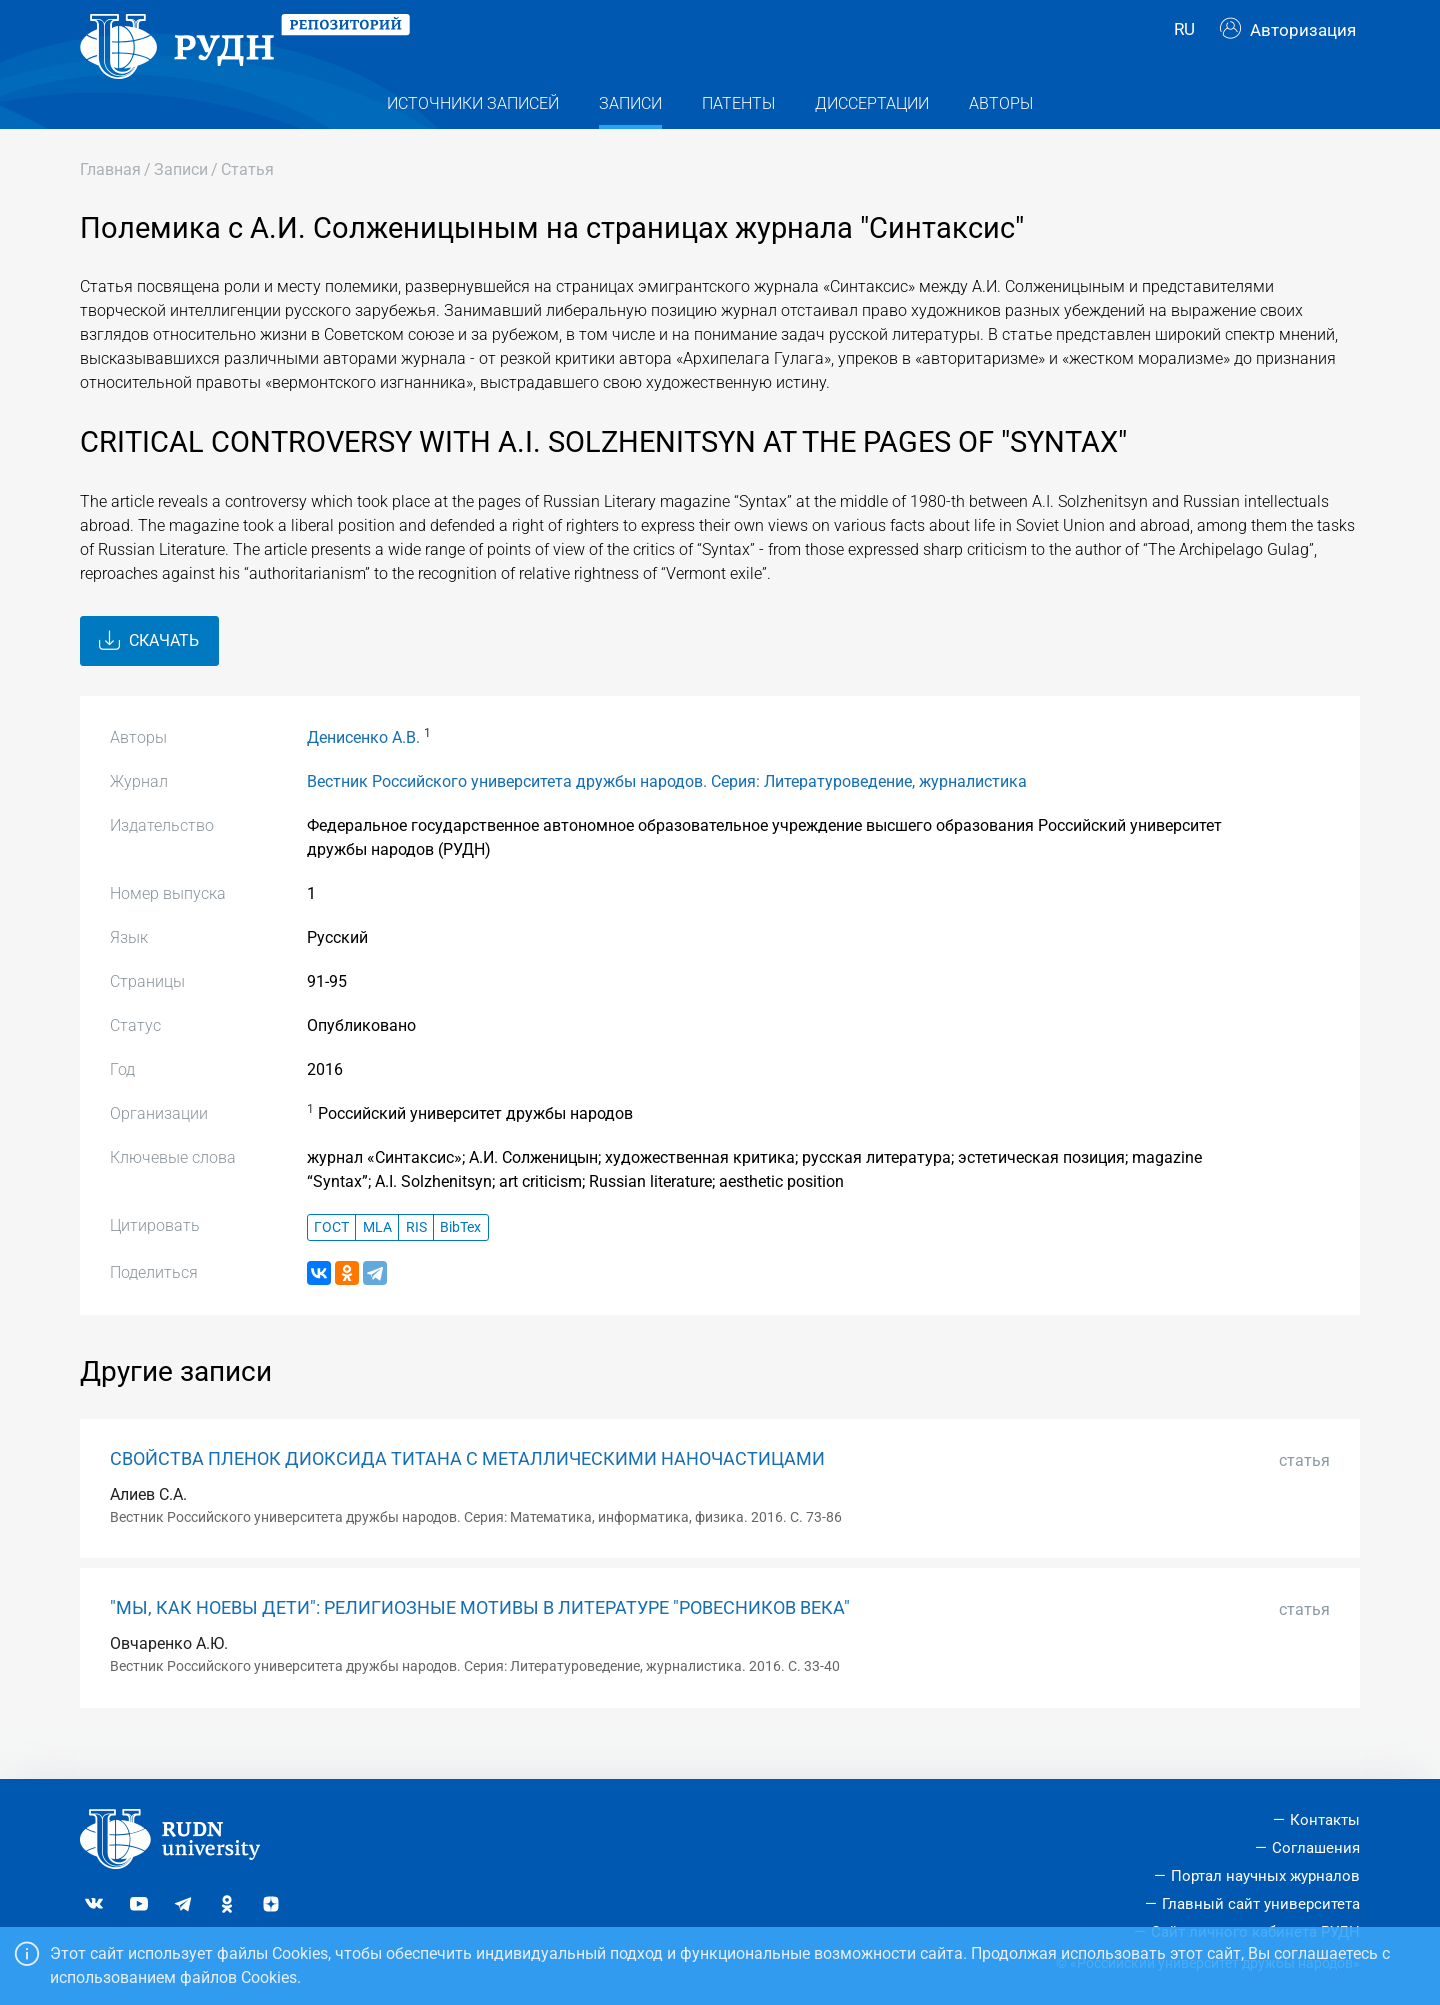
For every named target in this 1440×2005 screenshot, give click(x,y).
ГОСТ (331, 1258)
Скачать (149, 672)
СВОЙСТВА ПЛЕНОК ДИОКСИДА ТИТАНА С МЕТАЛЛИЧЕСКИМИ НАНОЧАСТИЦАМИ (467, 1490)
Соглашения (1316, 1848)
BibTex (460, 1258)
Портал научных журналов (1265, 1876)
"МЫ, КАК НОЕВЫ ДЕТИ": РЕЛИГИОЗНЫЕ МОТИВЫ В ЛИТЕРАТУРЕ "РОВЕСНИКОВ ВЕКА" (480, 1639)
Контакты (1325, 1820)
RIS (416, 1258)
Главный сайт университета (1261, 1904)
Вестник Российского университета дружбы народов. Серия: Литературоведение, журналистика (667, 812)
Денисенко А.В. (363, 768)
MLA (377, 1258)
